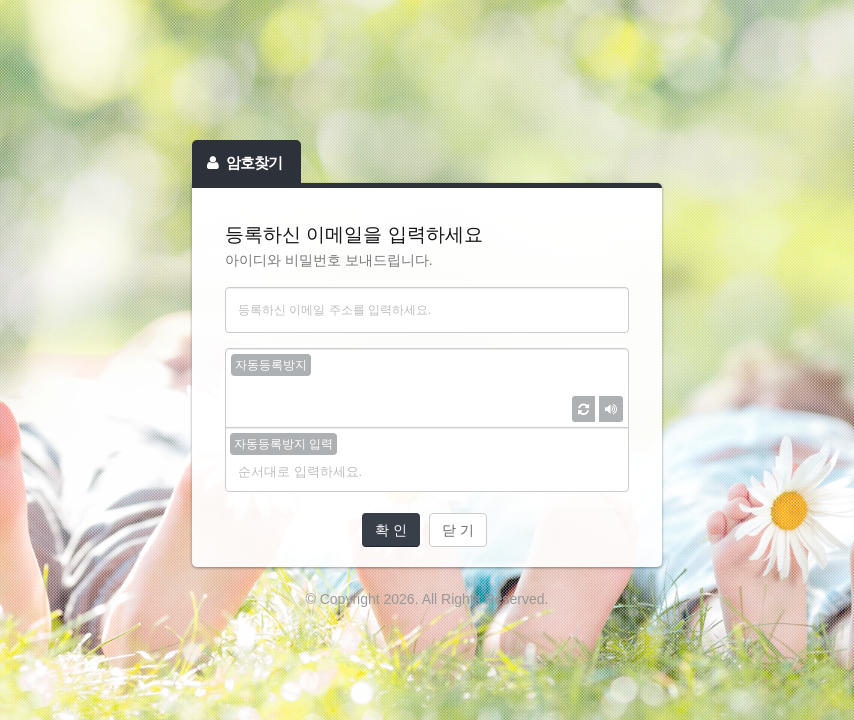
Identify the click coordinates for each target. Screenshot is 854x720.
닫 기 (458, 530)
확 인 (391, 530)
